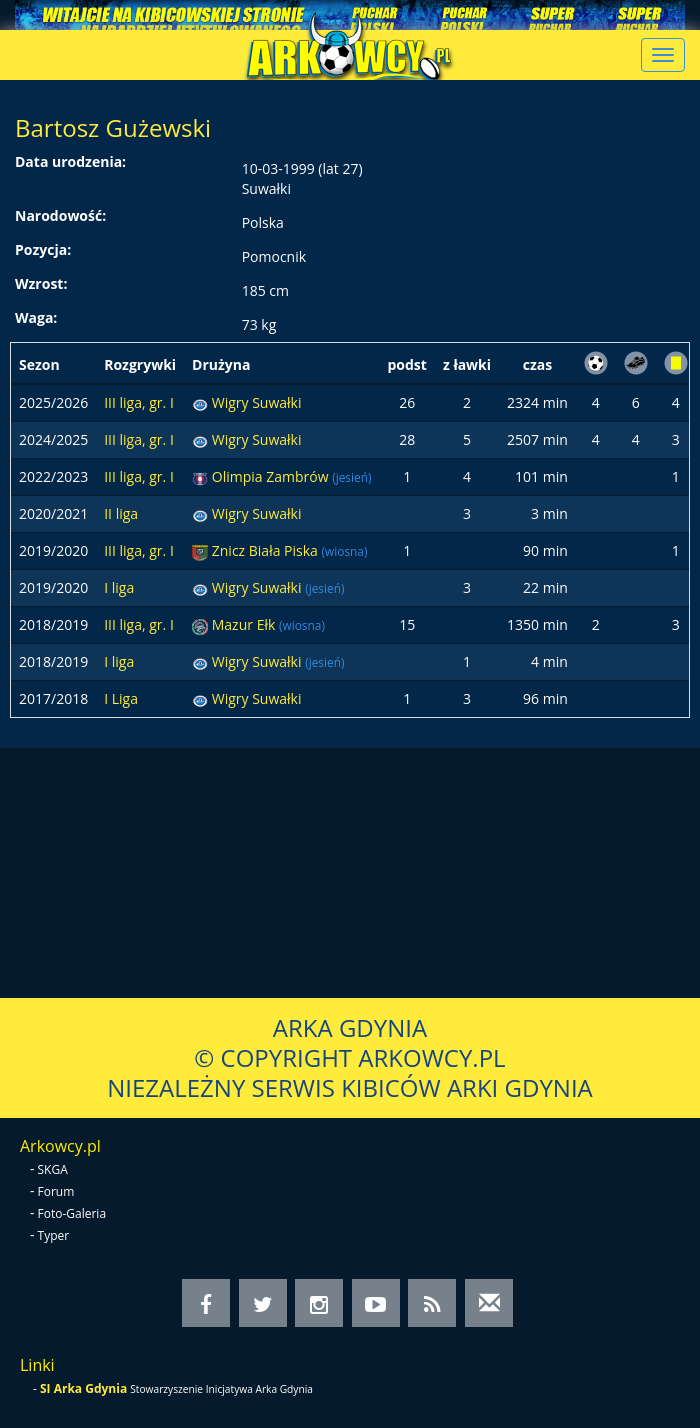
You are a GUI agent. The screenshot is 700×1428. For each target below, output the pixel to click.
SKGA (53, 1169)
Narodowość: (60, 215)
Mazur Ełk (245, 624)
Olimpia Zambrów (272, 476)
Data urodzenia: (70, 161)
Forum (56, 1191)
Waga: (36, 317)
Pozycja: (43, 249)
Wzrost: (41, 283)
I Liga (121, 698)
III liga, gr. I (139, 402)
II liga (121, 513)
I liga (119, 587)
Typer (54, 1235)
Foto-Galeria (72, 1213)
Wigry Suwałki (257, 402)
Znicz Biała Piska (267, 550)
